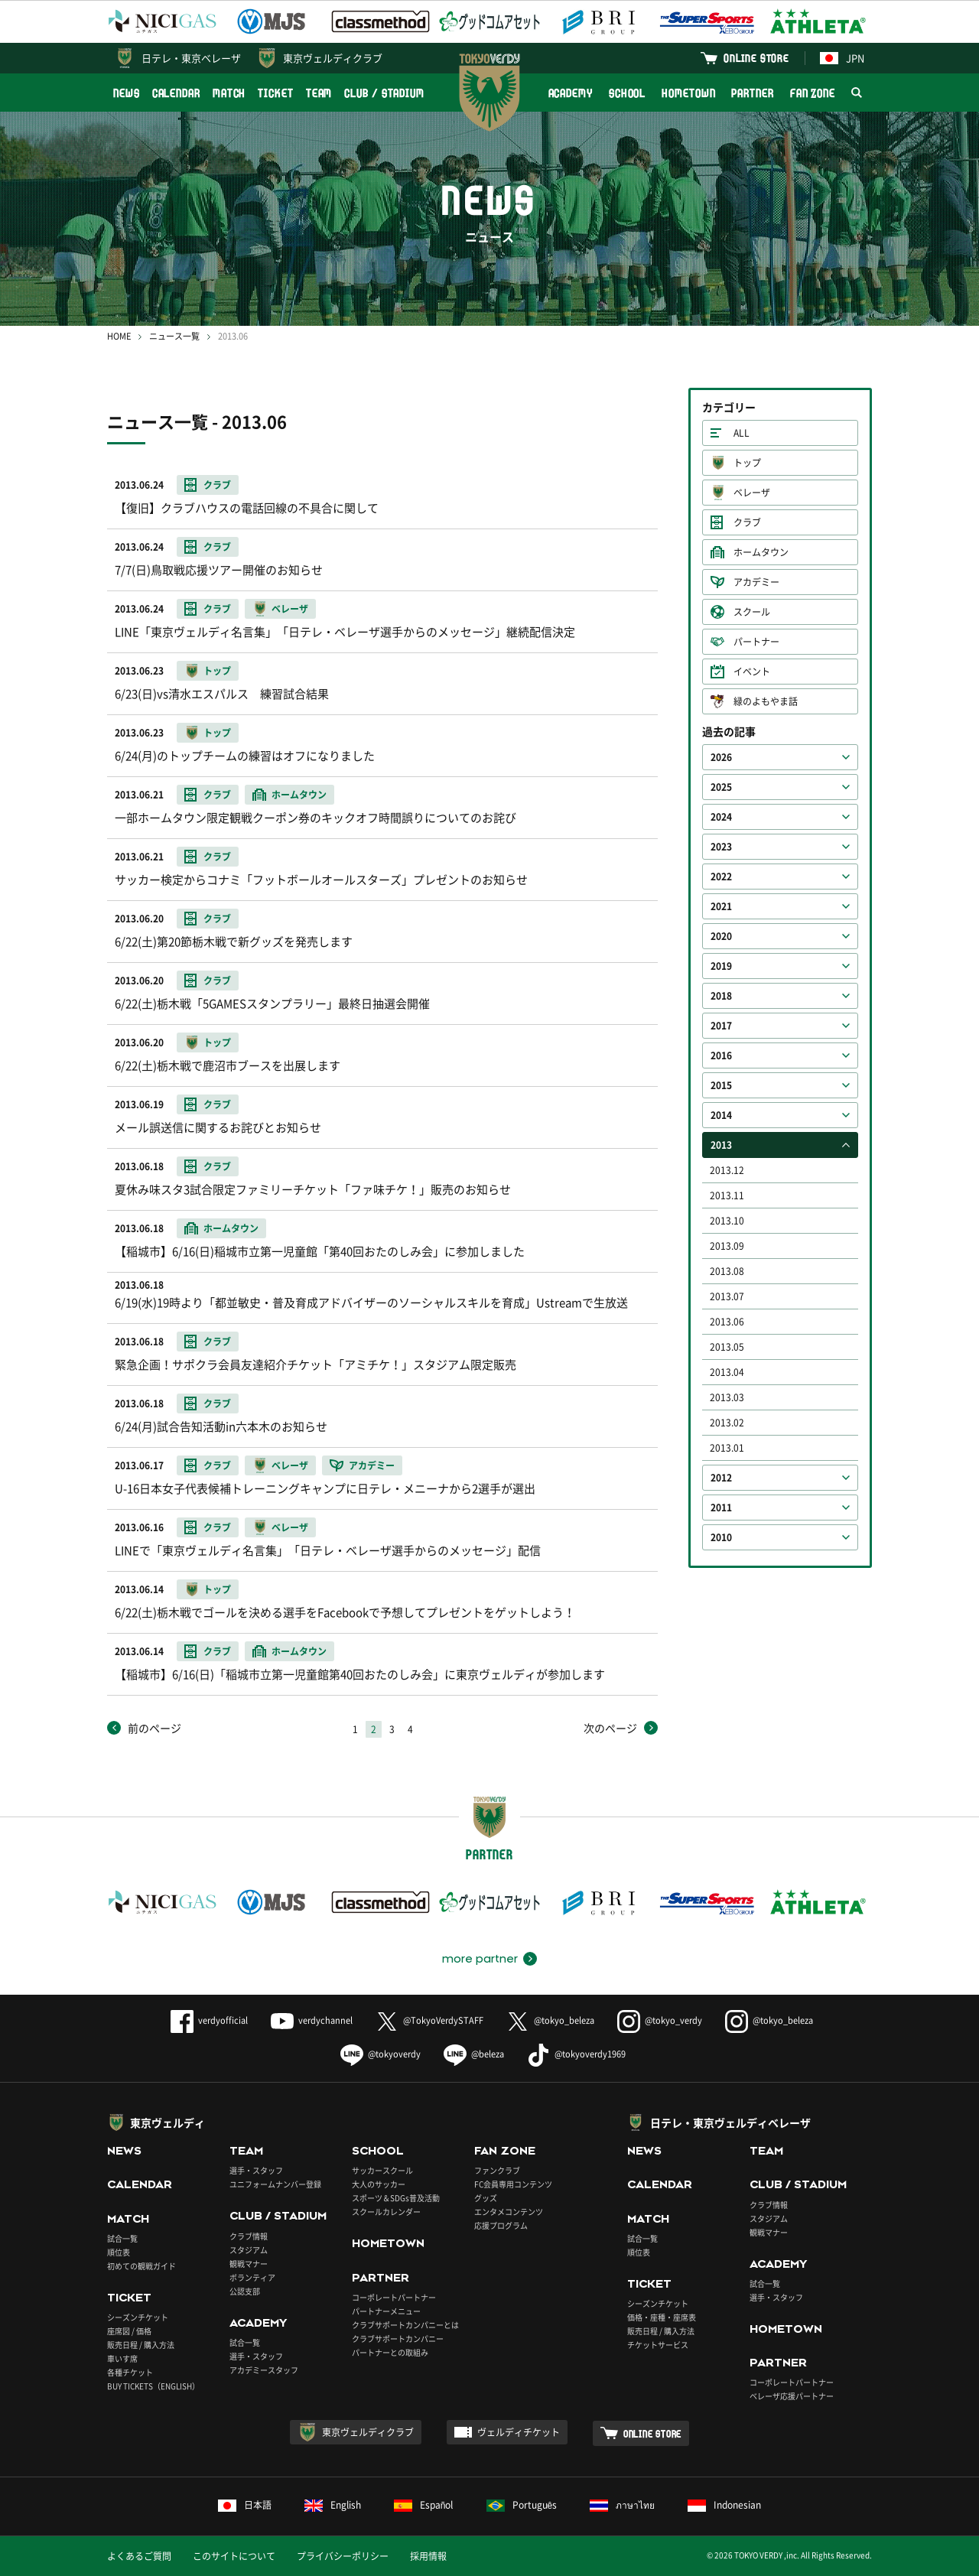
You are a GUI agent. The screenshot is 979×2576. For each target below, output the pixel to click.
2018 (721, 996)
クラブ (747, 522)
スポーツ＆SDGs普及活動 (396, 2198)
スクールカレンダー (386, 2211)
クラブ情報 (248, 2236)
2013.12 (727, 1170)
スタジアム (248, 2250)
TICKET (275, 93)
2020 (721, 936)
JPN (842, 57)
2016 (721, 1055)
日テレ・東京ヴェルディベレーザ (730, 2122)
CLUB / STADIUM (384, 93)
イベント (751, 671)
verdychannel (312, 2020)
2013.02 (727, 1422)
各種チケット (130, 2372)
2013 (721, 1145)
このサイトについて (234, 2556)
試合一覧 (122, 2238)
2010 (721, 1537)
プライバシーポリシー (343, 2556)
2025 (721, 787)
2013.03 (727, 1397)
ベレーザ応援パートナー (792, 2396)
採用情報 (428, 2556)
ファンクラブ (497, 2170)
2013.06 (727, 1322)
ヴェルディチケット (518, 2432)
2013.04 (727, 1372)
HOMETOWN (688, 93)
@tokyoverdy (380, 2053)
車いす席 (122, 2358)
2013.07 (727, 1296)
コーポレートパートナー (394, 2297)
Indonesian (724, 2505)
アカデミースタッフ (263, 2370)
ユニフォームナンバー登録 (275, 2184)
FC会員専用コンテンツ (513, 2184)
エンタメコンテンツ (508, 2211)
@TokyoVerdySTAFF (429, 2020)
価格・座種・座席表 (661, 2317)
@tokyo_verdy (659, 2020)
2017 (721, 1026)
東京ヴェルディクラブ (332, 57)
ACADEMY (570, 93)
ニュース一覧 (174, 336)
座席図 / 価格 (129, 2331)
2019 (721, 966)
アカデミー (756, 582)
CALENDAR (176, 93)
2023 (721, 847)
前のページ (154, 1727)
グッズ (485, 2198)
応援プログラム (501, 2225)
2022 (721, 876)
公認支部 (244, 2291)
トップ (747, 463)
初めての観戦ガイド (141, 2266)
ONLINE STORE (756, 57)
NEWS (126, 93)
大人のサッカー (378, 2184)
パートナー (756, 642)
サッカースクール (382, 2170)
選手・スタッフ (256, 2170)
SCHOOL (627, 93)
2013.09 (727, 1246)
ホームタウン (761, 552)
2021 (721, 906)
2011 (721, 1507)
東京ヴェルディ (167, 2122)
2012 (721, 1478)
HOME (119, 336)
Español (424, 2505)
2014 (721, 1115)
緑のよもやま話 (765, 701)
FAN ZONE (812, 93)
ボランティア (252, 2277)
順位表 (118, 2252)
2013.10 (727, 1221)
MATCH (229, 93)
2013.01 (727, 1448)
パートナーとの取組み (390, 2352)
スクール (751, 612)
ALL (741, 433)
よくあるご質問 (139, 2556)
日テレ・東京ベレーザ (191, 57)
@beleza (474, 2053)
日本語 (245, 2505)
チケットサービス (657, 2344)
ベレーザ (751, 492)
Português (522, 2505)
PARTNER (752, 93)
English (332, 2505)
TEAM (319, 93)
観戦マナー (248, 2263)
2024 (721, 817)
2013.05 (727, 1347)
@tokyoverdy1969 (576, 2053)
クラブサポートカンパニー (398, 2338)
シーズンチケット (137, 2317)
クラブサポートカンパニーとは (405, 2324)
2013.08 (727, 1271)
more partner (480, 1958)
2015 (721, 1085)
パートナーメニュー (386, 2311)
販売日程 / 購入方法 (140, 2344)
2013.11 (727, 1195)
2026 (721, 757)
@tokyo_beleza (550, 2020)
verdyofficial (209, 2020)
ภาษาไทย (622, 2505)
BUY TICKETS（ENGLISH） (153, 2386)
